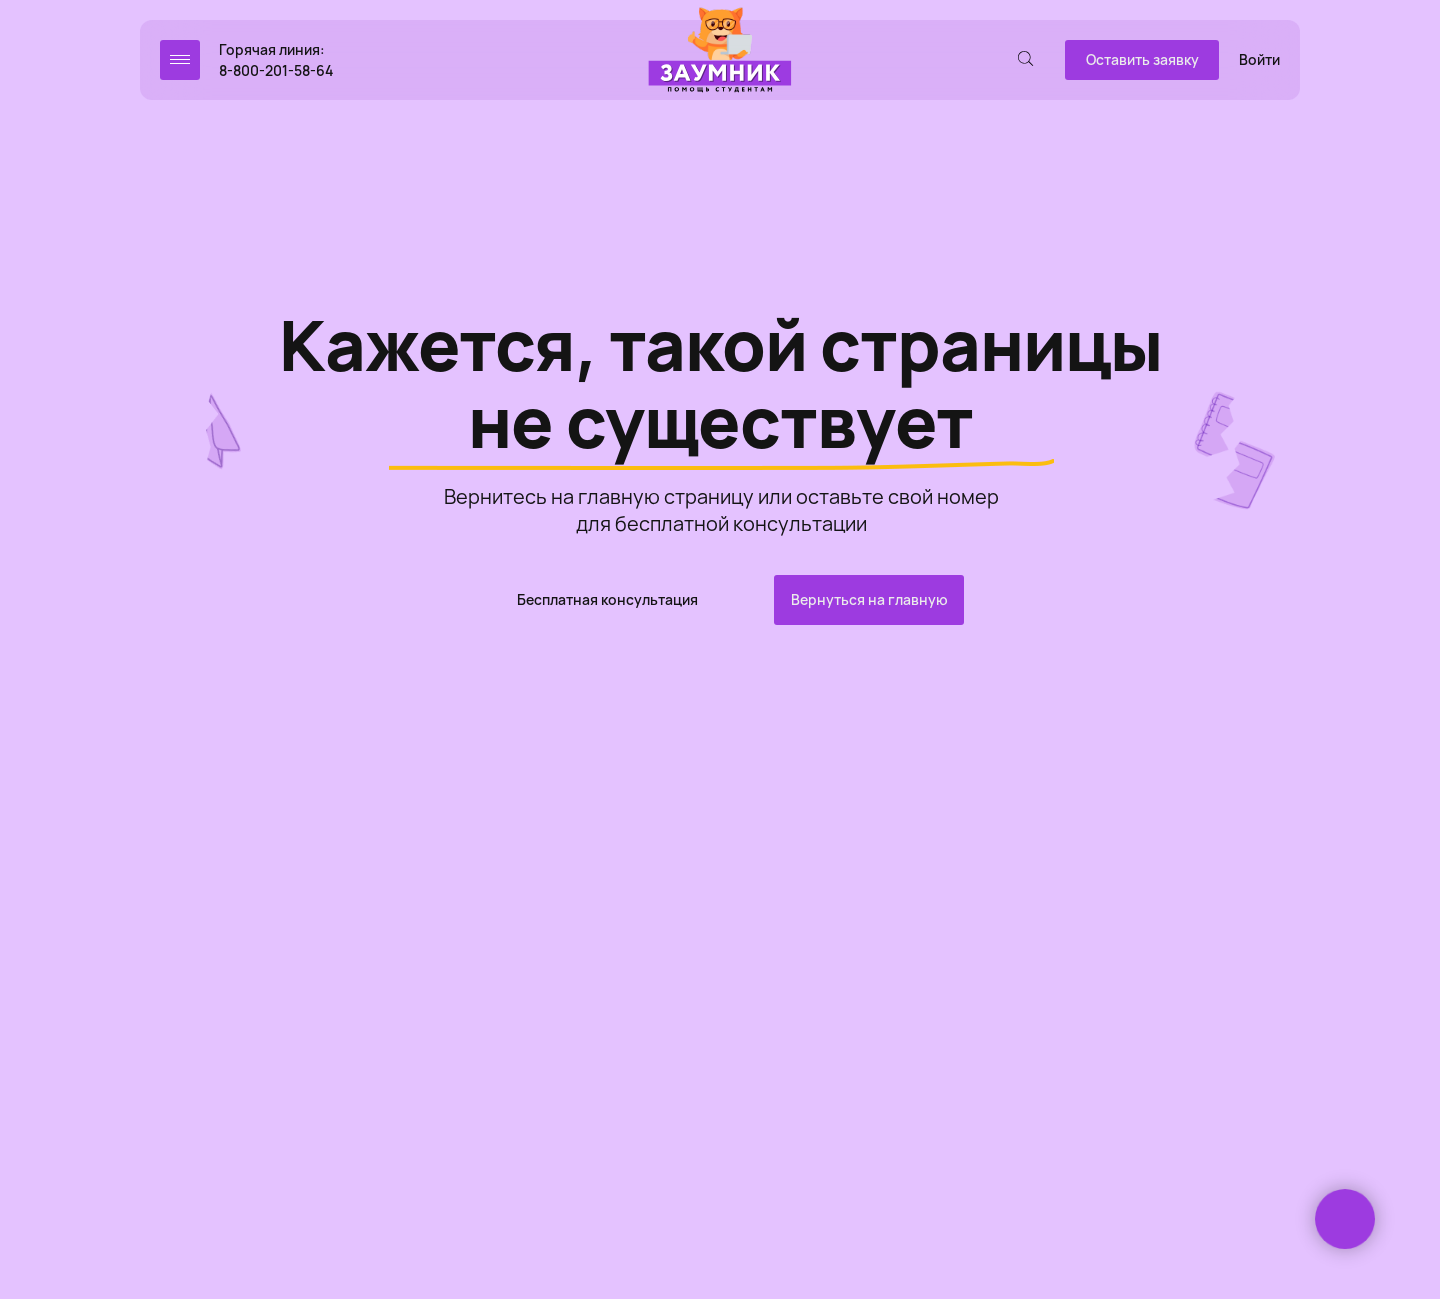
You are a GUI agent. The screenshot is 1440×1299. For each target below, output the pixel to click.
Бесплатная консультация (607, 599)
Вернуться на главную (869, 599)
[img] (720, 51)
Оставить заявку (1142, 59)
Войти (1259, 59)
